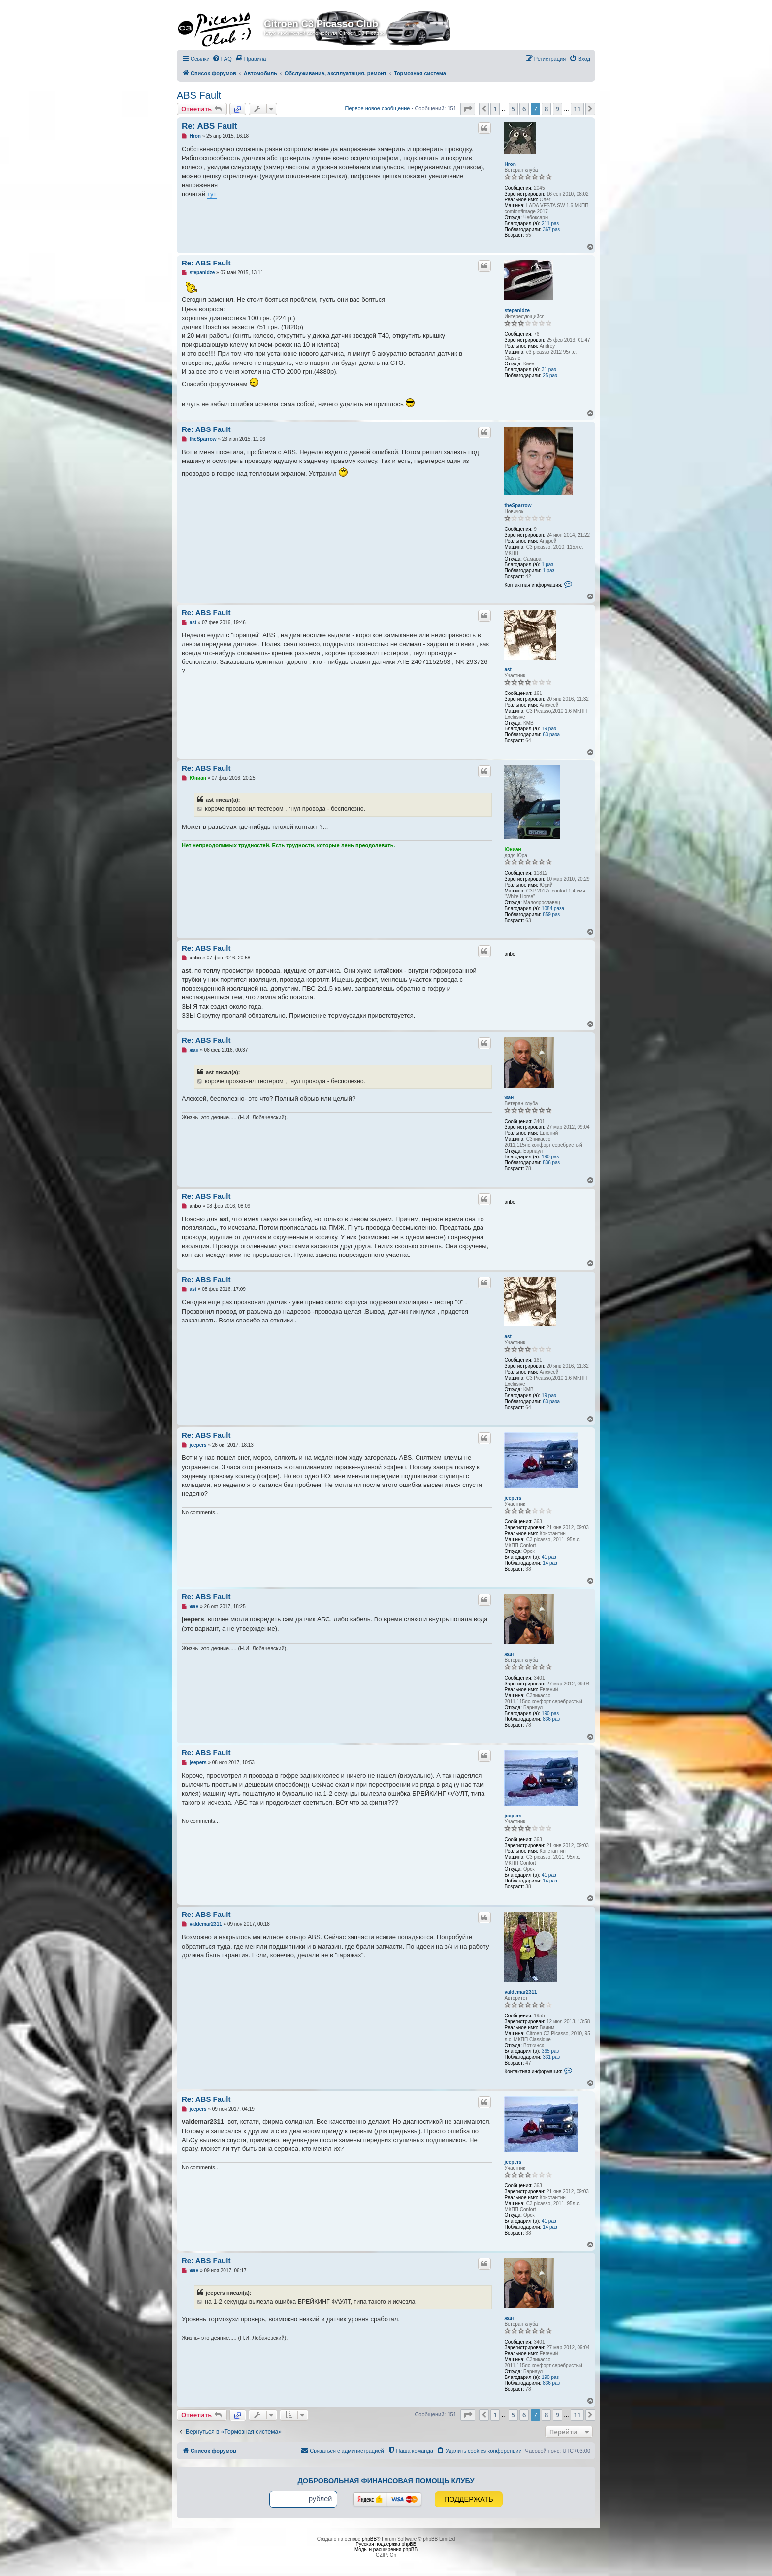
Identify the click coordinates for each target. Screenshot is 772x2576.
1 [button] (495, 108)
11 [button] (577, 108)
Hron (509, 164)
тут (212, 194)
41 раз (549, 1557)
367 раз (551, 229)
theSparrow (517, 505)
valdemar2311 (520, 1992)
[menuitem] (222, 59)
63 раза (551, 734)
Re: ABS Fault (209, 126)
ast (507, 669)
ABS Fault (199, 95)
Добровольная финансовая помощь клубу (386, 2481)
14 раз (550, 1563)
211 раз (550, 223)
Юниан (512, 849)
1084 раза (553, 908)
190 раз (550, 1156)
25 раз (550, 375)
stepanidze (517, 310)
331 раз (551, 2057)
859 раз (551, 914)
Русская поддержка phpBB (385, 2544)
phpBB (369, 2539)
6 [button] (524, 108)
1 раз (547, 564)
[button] (467, 109)
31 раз (549, 369)
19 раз (549, 728)
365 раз (550, 2051)
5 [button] (513, 108)
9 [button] (557, 108)
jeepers (512, 1498)
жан (509, 1097)
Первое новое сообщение (377, 108)
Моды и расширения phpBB (386, 2549)
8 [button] (546, 108)
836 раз (551, 1162)
